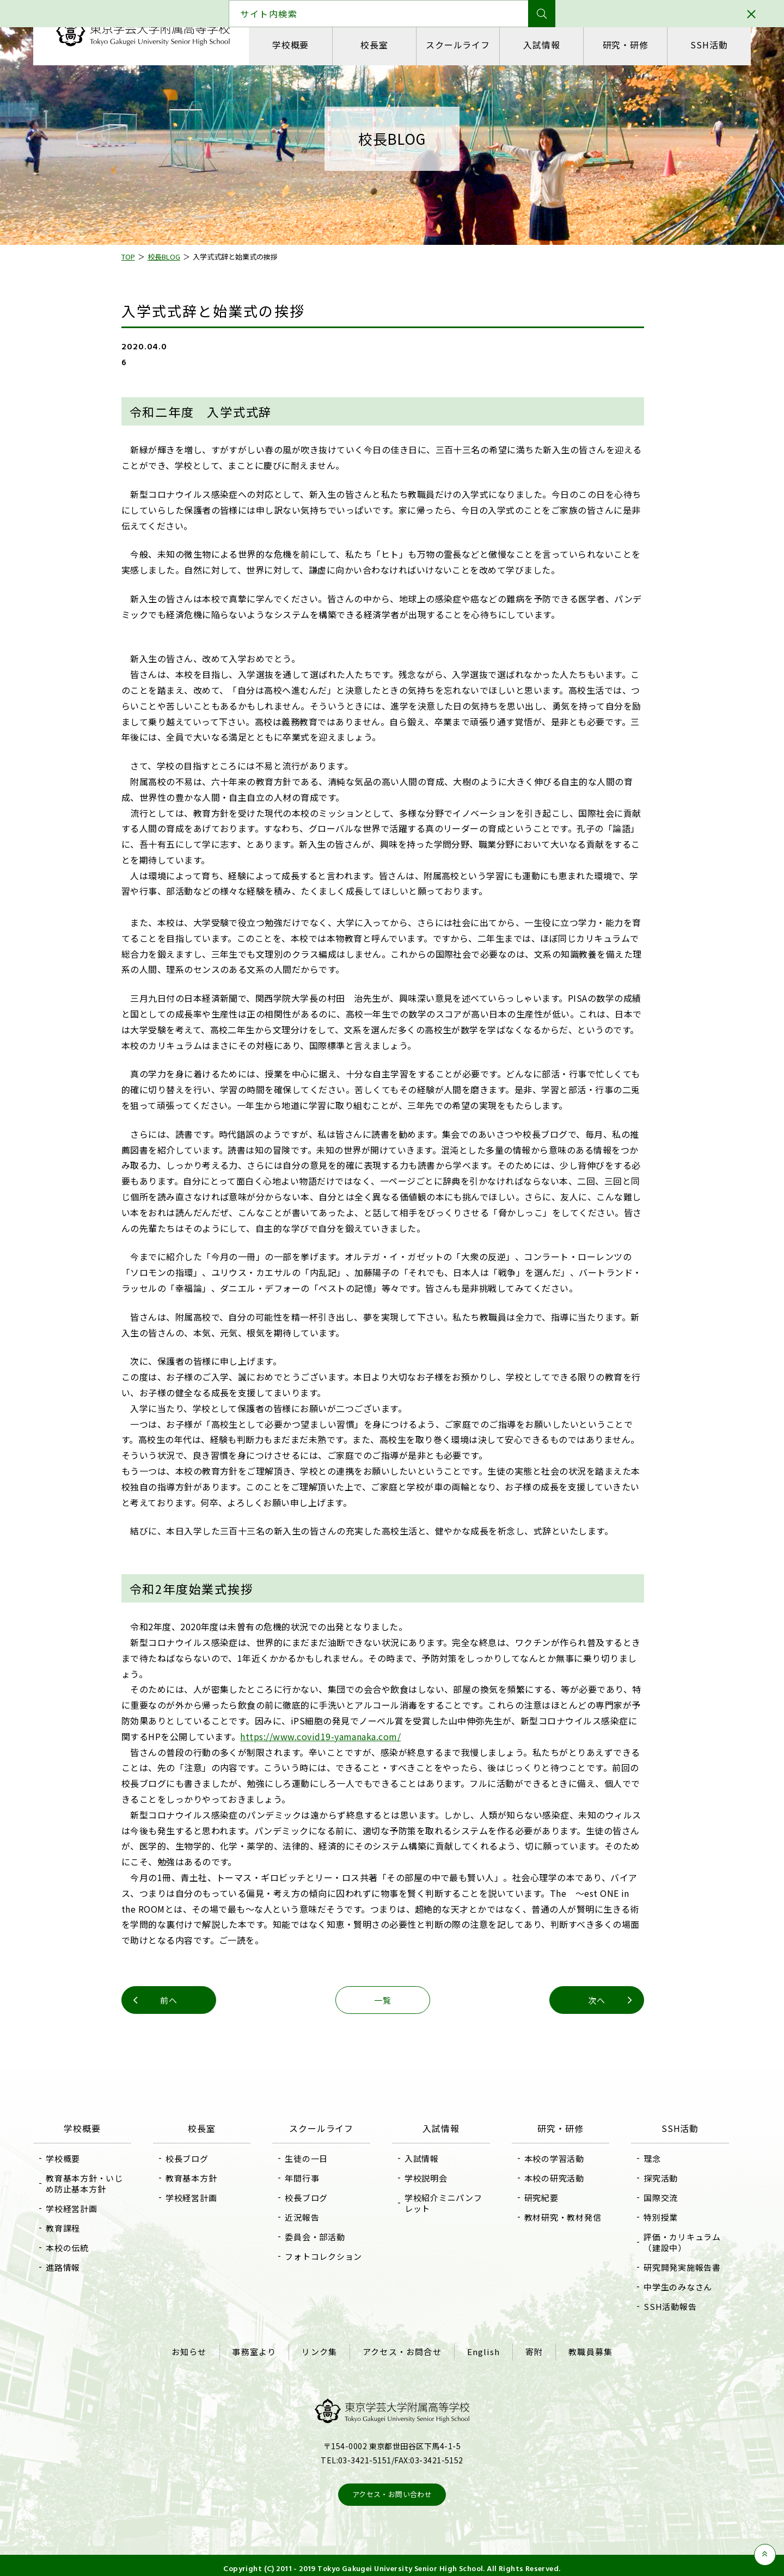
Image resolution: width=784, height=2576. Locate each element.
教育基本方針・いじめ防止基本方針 (100, 2183)
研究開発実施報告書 (671, 2267)
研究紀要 (536, 2197)
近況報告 (307, 2217)
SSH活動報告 (659, 2306)
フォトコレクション (328, 2256)
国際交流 (650, 2197)
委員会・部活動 (320, 2236)
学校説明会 (426, 2178)
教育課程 (79, 2228)
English (480, 2349)
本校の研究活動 (549, 2178)
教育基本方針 (202, 2178)
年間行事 (307, 2178)
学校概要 (303, 44)
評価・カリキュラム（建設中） (671, 2242)
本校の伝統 (83, 2247)
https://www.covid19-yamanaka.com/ (330, 1736)
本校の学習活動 (549, 2158)
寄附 (527, 2349)
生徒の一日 (311, 2158)
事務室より (260, 2349)
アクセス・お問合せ (402, 2349)
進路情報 (79, 2267)
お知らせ (198, 2349)
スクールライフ (460, 44)
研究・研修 (617, 44)
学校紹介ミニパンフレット (443, 2203)
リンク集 (322, 2349)
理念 (642, 2158)
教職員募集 (581, 2349)
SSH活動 (695, 44)
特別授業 (650, 2217)
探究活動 (650, 2178)
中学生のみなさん (667, 2286)
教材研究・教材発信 (557, 2217)
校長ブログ (197, 2158)
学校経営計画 (87, 2208)
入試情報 (538, 44)
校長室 (382, 44)
